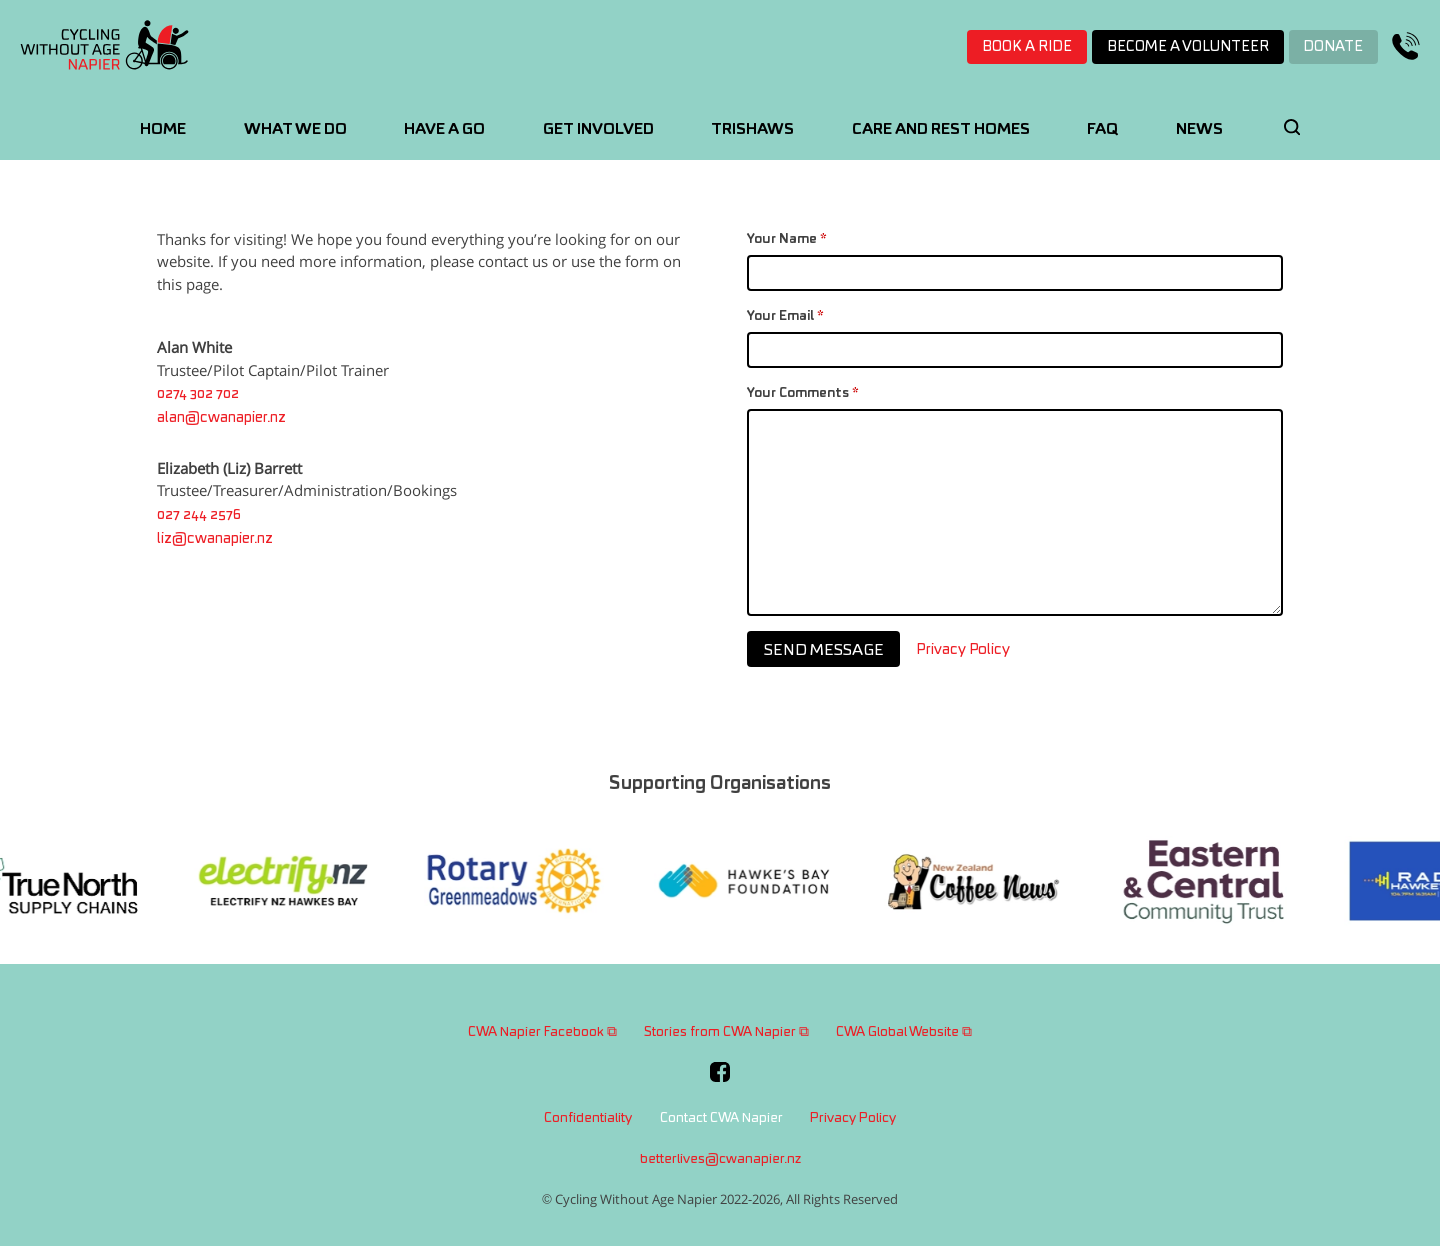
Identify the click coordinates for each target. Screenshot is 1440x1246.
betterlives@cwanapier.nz (720, 1159)
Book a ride (1027, 47)
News (1199, 130)
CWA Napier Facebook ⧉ (542, 1032)
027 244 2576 (199, 516)
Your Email (785, 321)
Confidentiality (588, 1118)
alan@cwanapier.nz (221, 420)
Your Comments (803, 398)
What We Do (295, 130)
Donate (1333, 47)
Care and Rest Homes (941, 130)
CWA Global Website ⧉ (904, 1032)
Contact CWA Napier (721, 1118)
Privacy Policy (963, 655)
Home (163, 130)
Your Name (787, 244)
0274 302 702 (198, 395)
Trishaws (752, 130)
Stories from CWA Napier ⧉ (726, 1032)
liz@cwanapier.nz (215, 541)
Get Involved (598, 130)
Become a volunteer (1188, 47)
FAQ (1102, 130)
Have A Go (444, 130)
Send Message (824, 654)
